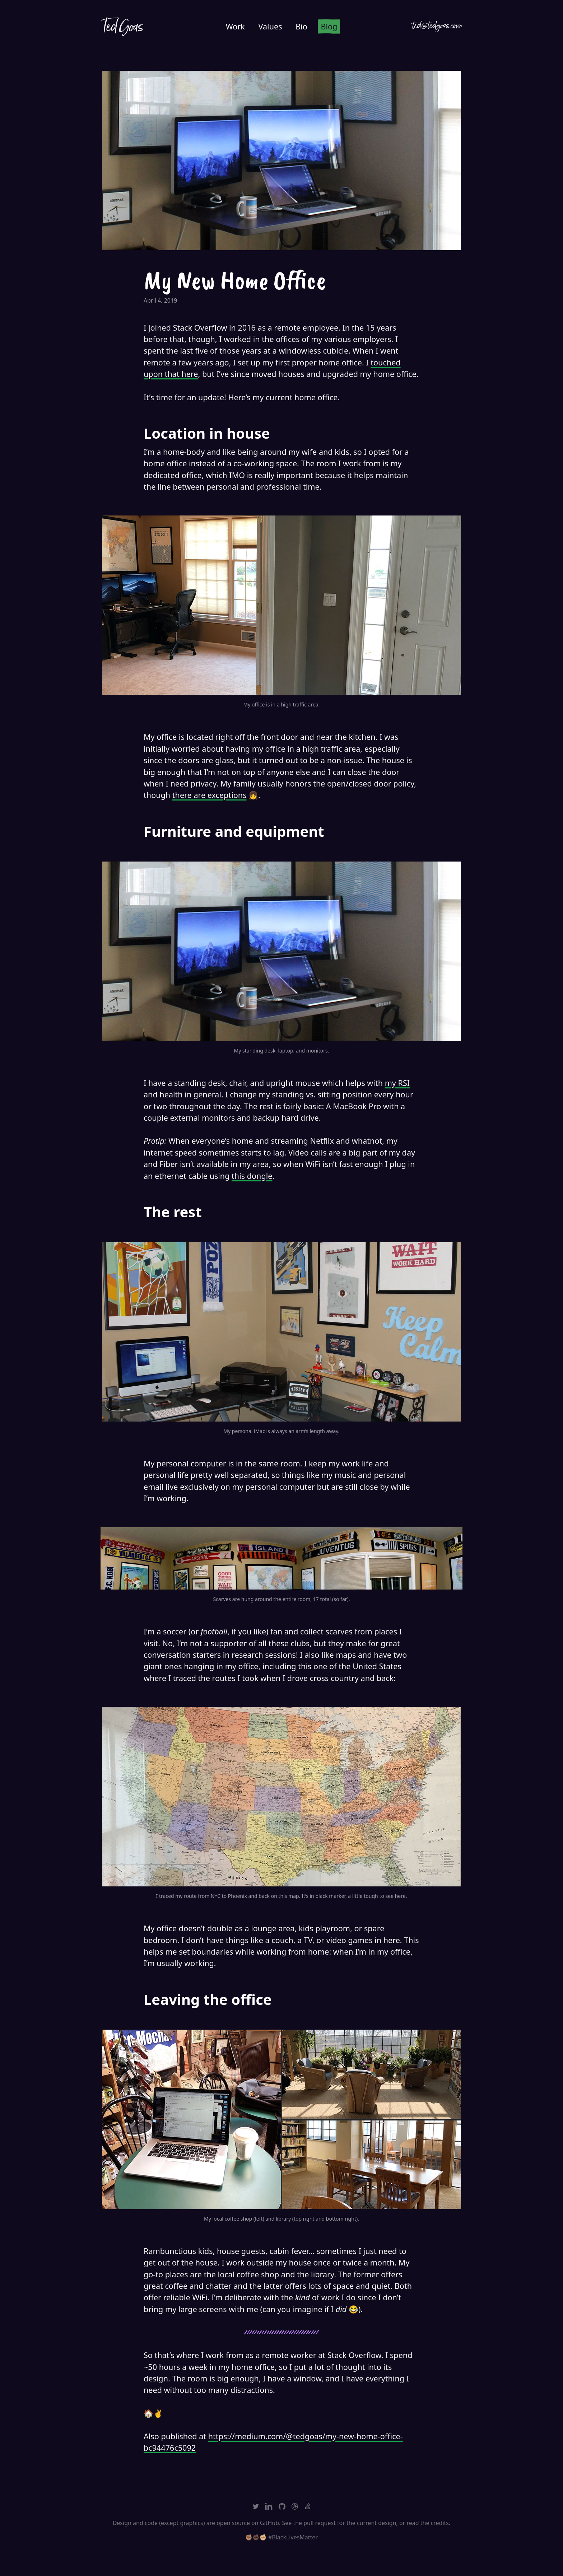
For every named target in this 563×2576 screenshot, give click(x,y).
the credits (434, 2523)
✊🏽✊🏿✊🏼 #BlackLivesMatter (281, 2537)
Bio (301, 26)
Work (235, 26)
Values (270, 26)
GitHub (269, 2523)
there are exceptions (209, 795)
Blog (329, 26)
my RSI (397, 1083)
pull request (319, 2523)
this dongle (252, 1176)
